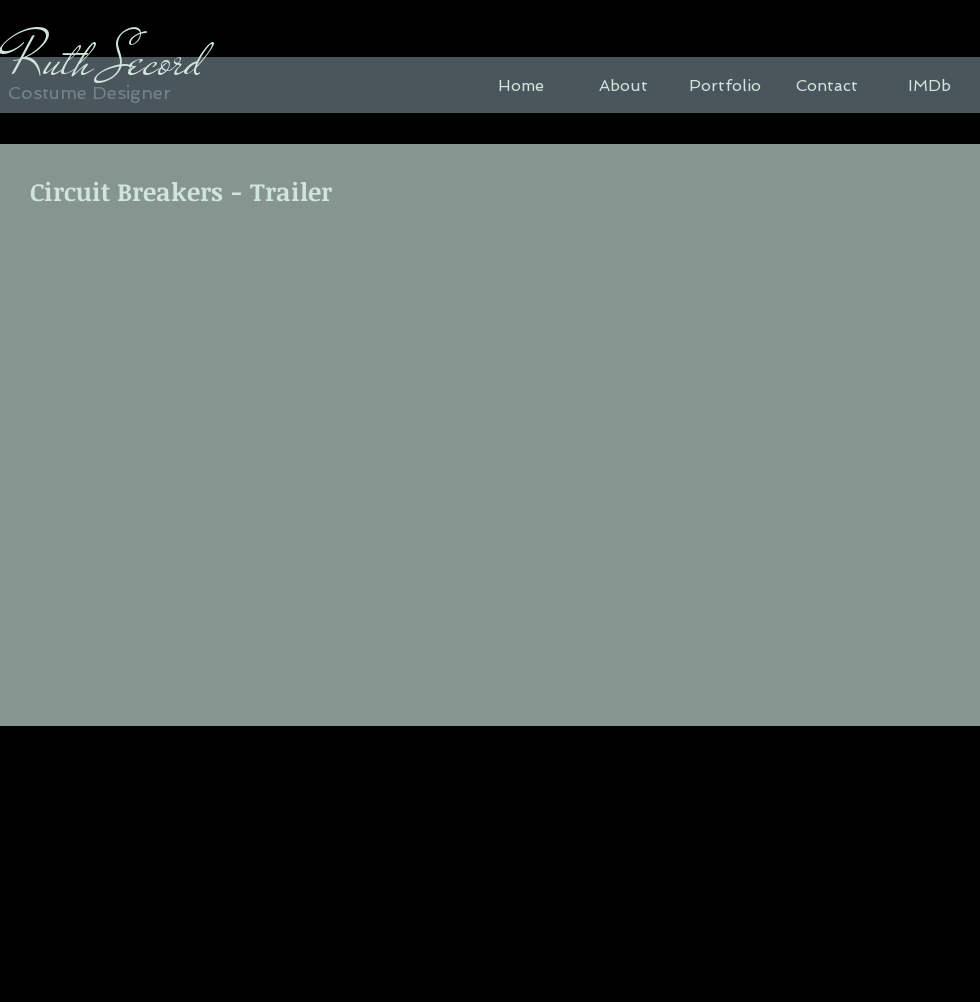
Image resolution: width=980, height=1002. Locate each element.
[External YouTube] (489, 468)
